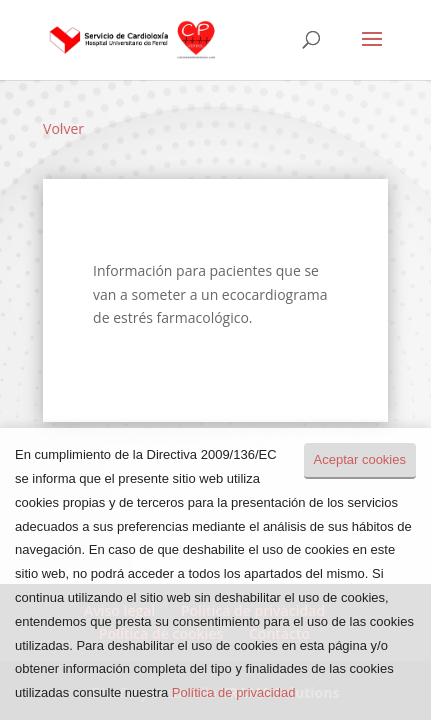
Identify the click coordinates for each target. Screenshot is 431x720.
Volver (63, 128)
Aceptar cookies (360, 459)
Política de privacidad (234, 692)
